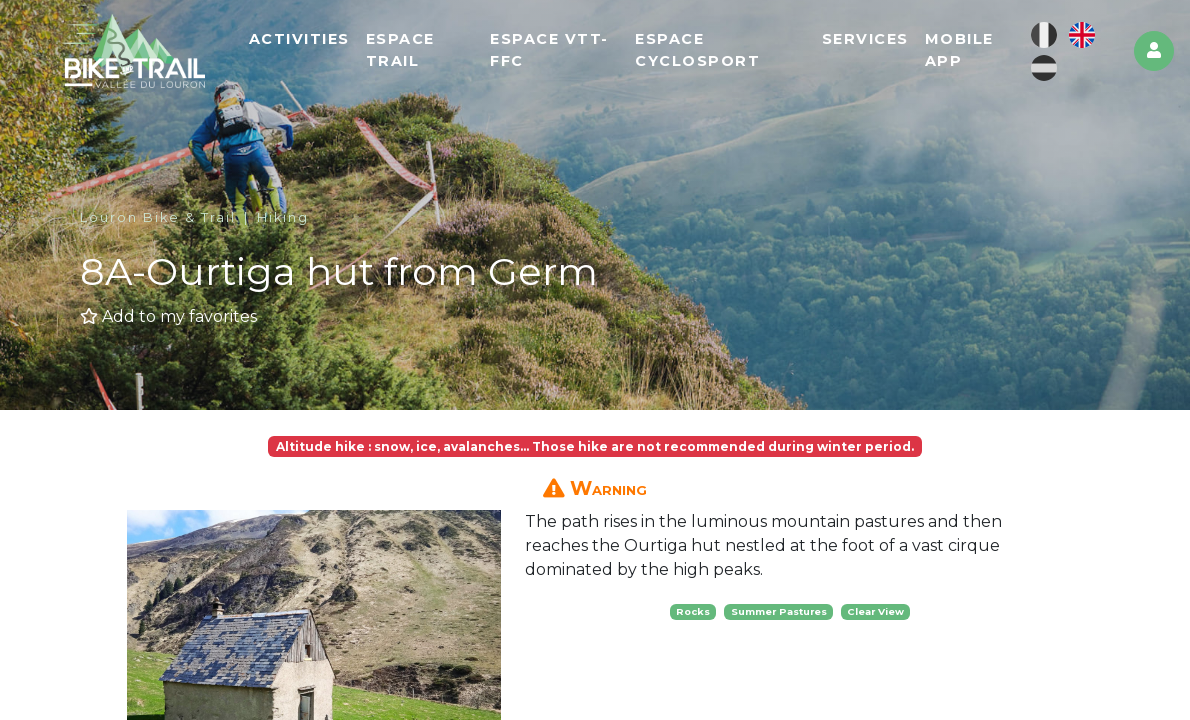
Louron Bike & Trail (158, 217)
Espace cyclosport (697, 50)
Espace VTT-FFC (549, 50)
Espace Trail (400, 50)
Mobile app (959, 50)
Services (865, 39)
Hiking (283, 217)
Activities (299, 39)
